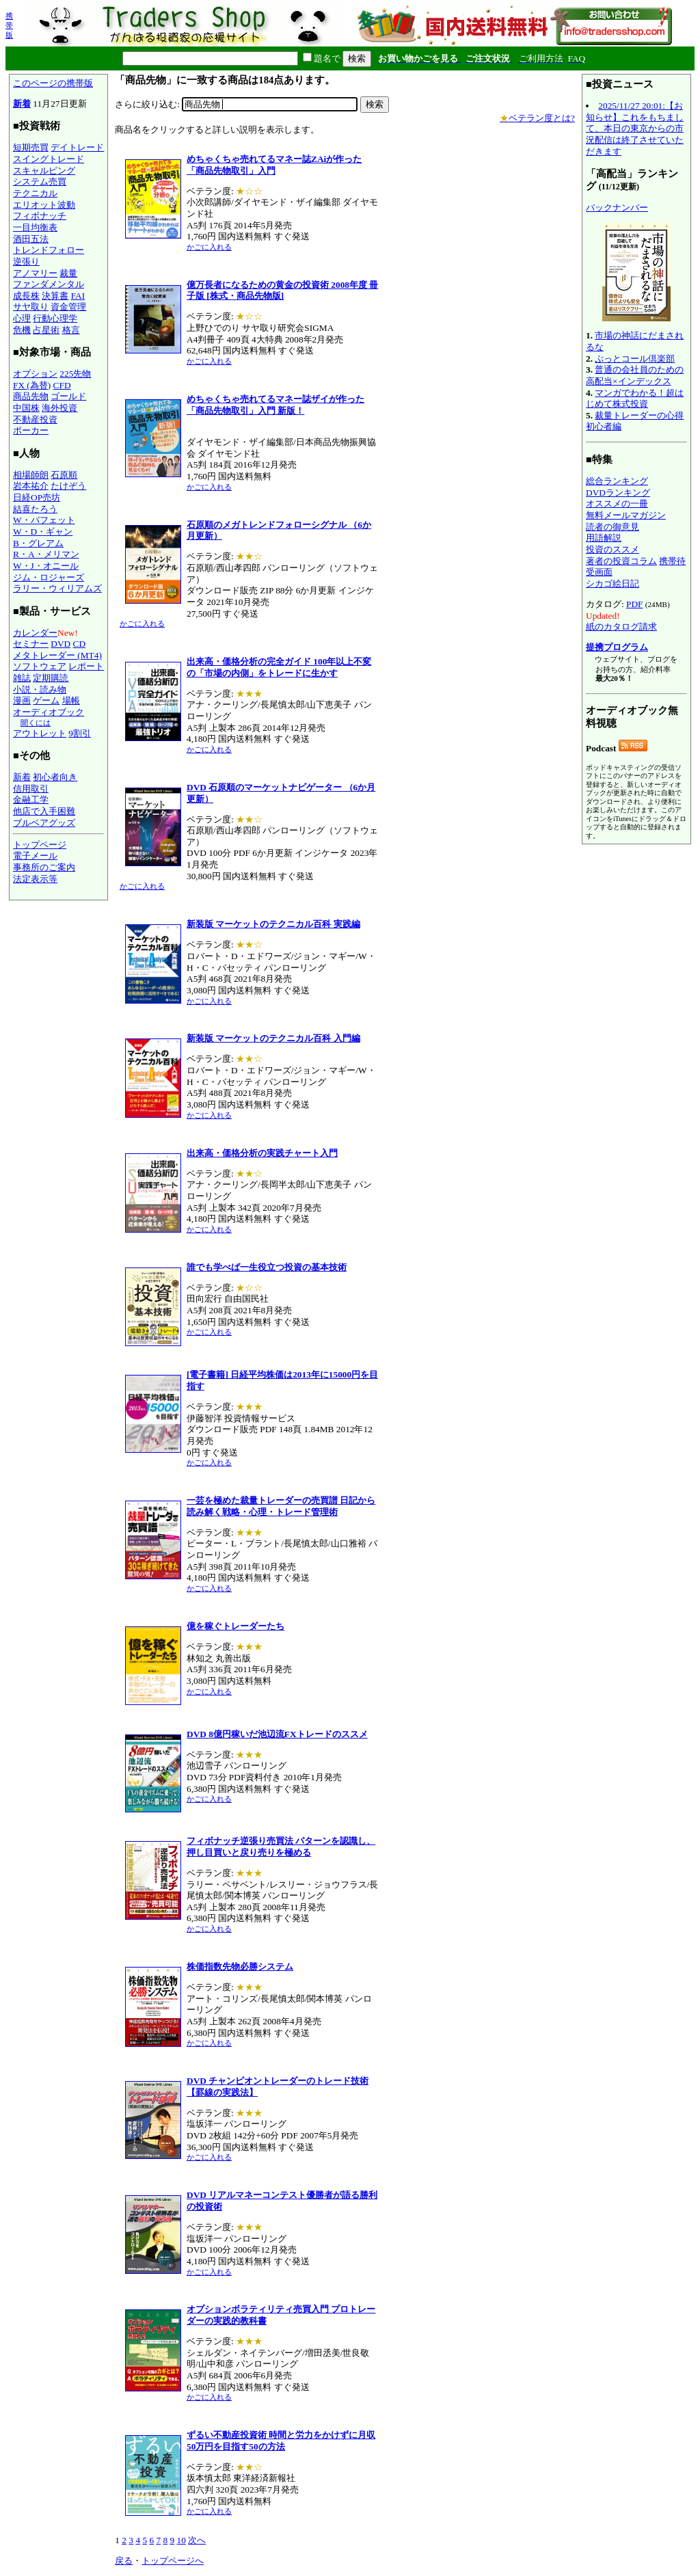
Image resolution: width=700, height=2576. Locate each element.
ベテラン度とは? (537, 118)
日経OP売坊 (36, 497)
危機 (22, 330)
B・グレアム (38, 543)
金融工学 (31, 799)
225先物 (75, 373)
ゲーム (46, 700)
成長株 (26, 296)
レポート (86, 666)
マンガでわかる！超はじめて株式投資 (635, 399)
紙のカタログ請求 (621, 626)
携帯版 (9, 25)
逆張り (26, 261)
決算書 (55, 296)
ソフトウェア (39, 666)
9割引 (79, 733)
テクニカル (35, 193)
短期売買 (31, 147)
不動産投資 (35, 419)
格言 (71, 330)
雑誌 (22, 678)
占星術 (46, 330)
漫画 (22, 700)
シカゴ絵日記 (612, 583)
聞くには (36, 723)
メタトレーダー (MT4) (57, 655)
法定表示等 (35, 879)
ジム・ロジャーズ (48, 577)
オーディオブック (48, 712)
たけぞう (68, 486)
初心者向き (55, 777)
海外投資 (59, 408)
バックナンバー (617, 207)
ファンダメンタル (48, 284)
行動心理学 (55, 318)
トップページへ (173, 2560)
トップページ (39, 845)
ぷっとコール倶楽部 (635, 358)
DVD (60, 644)
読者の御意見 (612, 527)
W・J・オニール (46, 566)
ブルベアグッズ (44, 823)
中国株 (26, 408)
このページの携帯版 (53, 83)
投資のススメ (612, 549)
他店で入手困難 (44, 811)
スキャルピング (44, 170)
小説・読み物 (39, 689)
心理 (22, 318)
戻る (124, 2560)
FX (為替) (32, 385)
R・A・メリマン (46, 554)
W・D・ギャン (42, 531)
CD (79, 644)
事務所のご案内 (44, 867)
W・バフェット (44, 520)
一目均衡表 (35, 227)
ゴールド (68, 396)
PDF (634, 604)
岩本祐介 (31, 486)
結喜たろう (35, 509)
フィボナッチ (39, 216)
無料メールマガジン (626, 515)
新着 (22, 103)
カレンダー (35, 633)
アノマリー (35, 273)
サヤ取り (31, 306)
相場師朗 (31, 475)
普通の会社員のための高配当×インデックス (635, 375)
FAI (78, 296)
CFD (62, 385)
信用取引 (31, 788)
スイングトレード (48, 159)
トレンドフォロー (48, 250)
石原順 (64, 475)
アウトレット (39, 733)
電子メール (35, 855)
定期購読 (50, 678)
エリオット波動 (44, 205)
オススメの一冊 (617, 503)
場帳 (71, 700)
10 (180, 2540)
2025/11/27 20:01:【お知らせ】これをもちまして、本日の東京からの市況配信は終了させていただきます (635, 128)
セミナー (31, 644)
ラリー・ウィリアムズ (57, 588)
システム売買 (39, 181)
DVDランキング (618, 492)
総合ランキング (617, 481)
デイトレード (77, 147)
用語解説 (603, 538)
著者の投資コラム (621, 561)
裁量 (68, 273)
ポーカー (31, 430)
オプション (35, 373)
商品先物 (31, 396)
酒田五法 (31, 239)
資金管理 (68, 306)
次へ (197, 2540)
